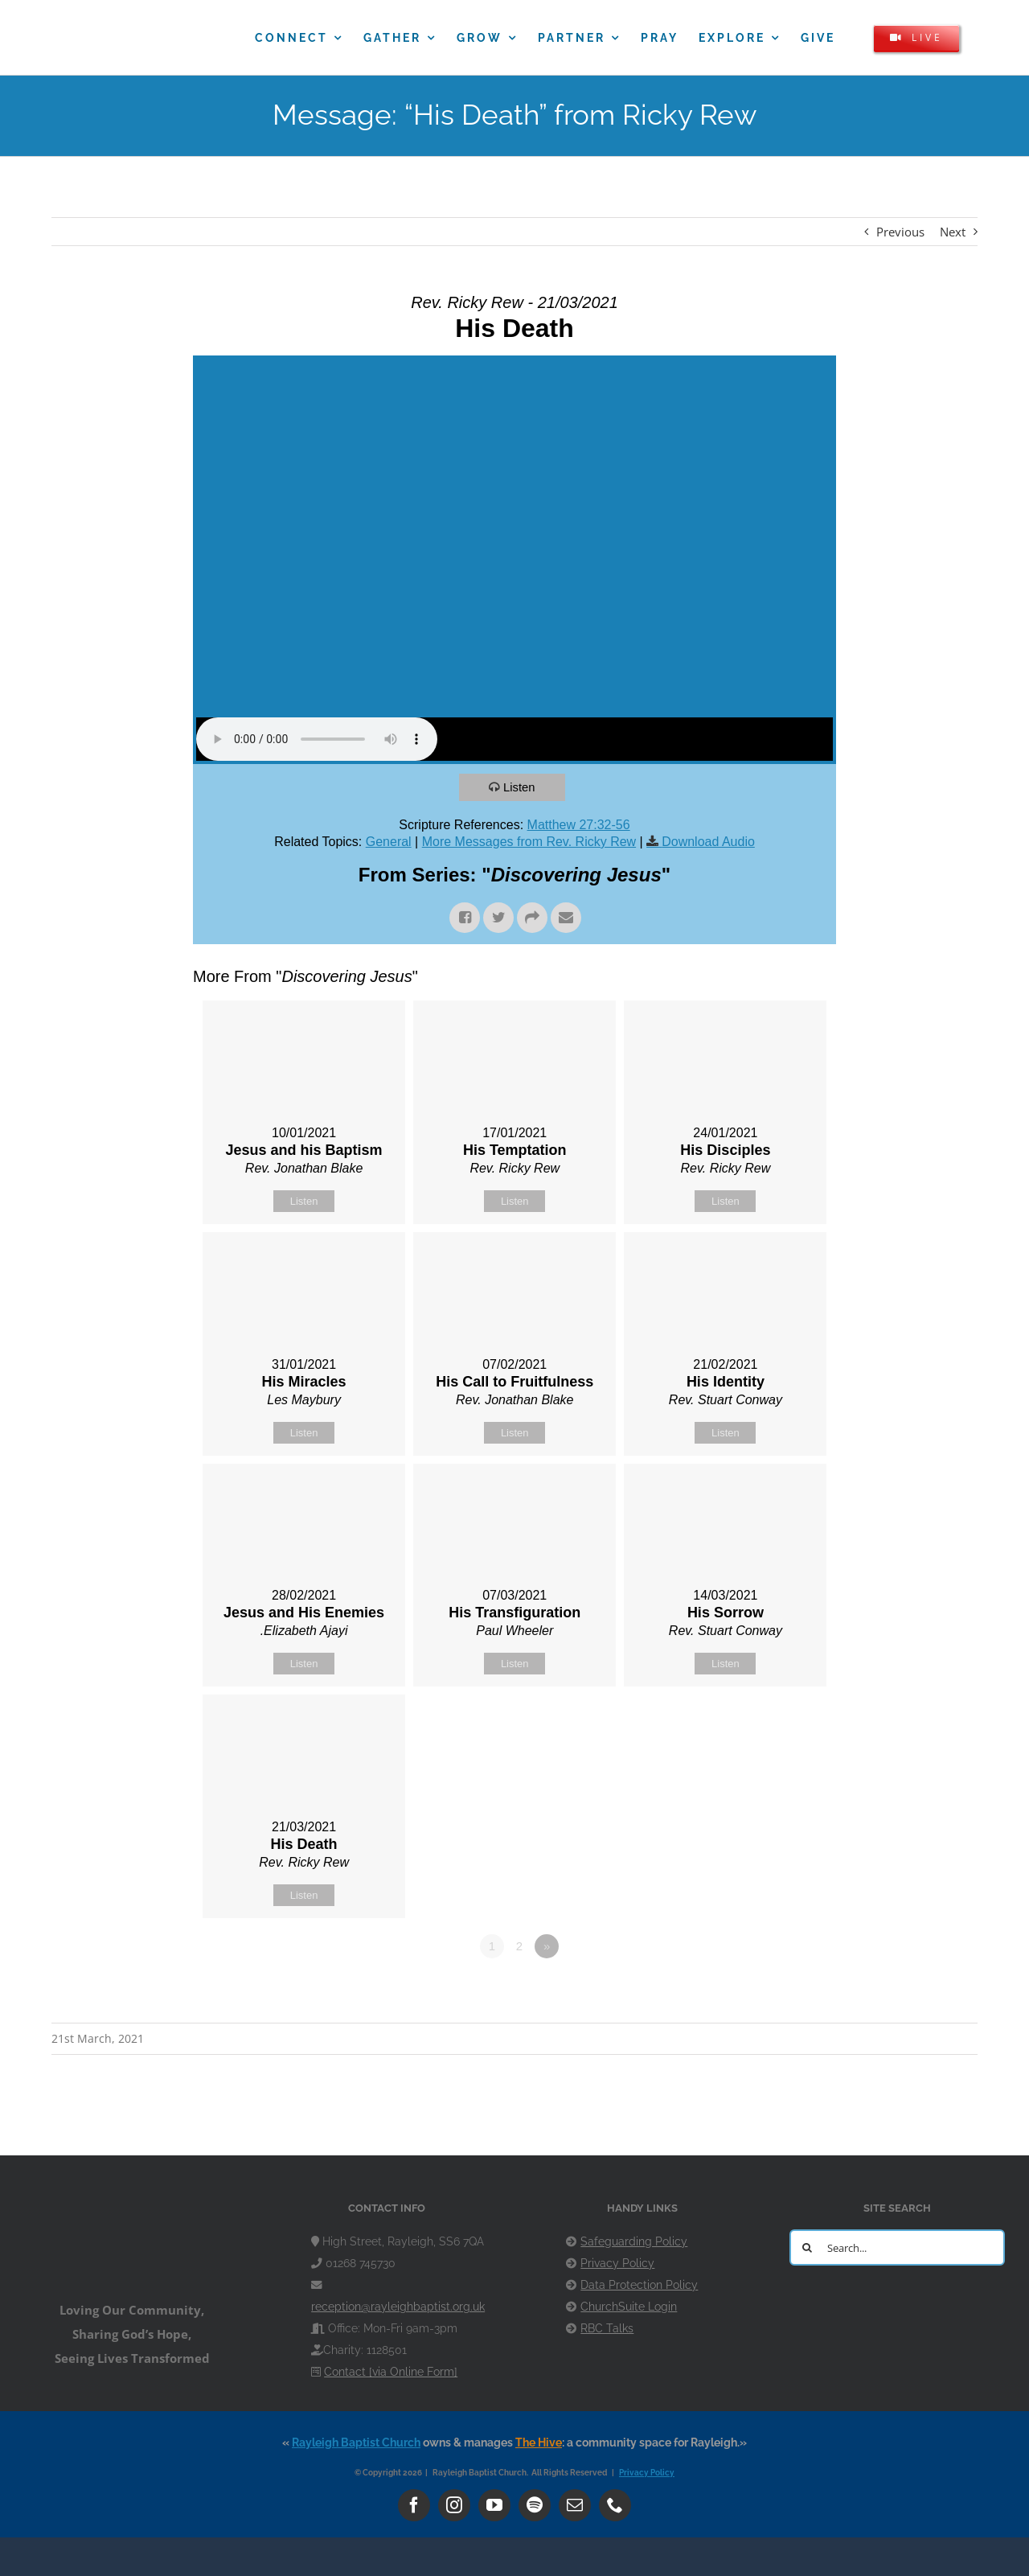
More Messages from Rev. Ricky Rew (529, 841)
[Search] (807, 2247)
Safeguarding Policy (633, 2241)
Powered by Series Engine (776, 1990)
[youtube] (494, 2505)
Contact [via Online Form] (390, 2371)
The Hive (538, 2442)
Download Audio (708, 841)
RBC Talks (606, 2328)
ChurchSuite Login (628, 2306)
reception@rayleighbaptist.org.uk (398, 2306)
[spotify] (535, 2505)
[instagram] (454, 2505)
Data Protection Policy (639, 2284)
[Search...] (897, 2247)
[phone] (615, 2505)
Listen (520, 787)
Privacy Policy (617, 2263)
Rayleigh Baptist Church (356, 2442)
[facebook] (414, 2505)
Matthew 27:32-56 (578, 825)
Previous (900, 232)
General (389, 841)
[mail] (575, 2505)
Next (952, 232)
